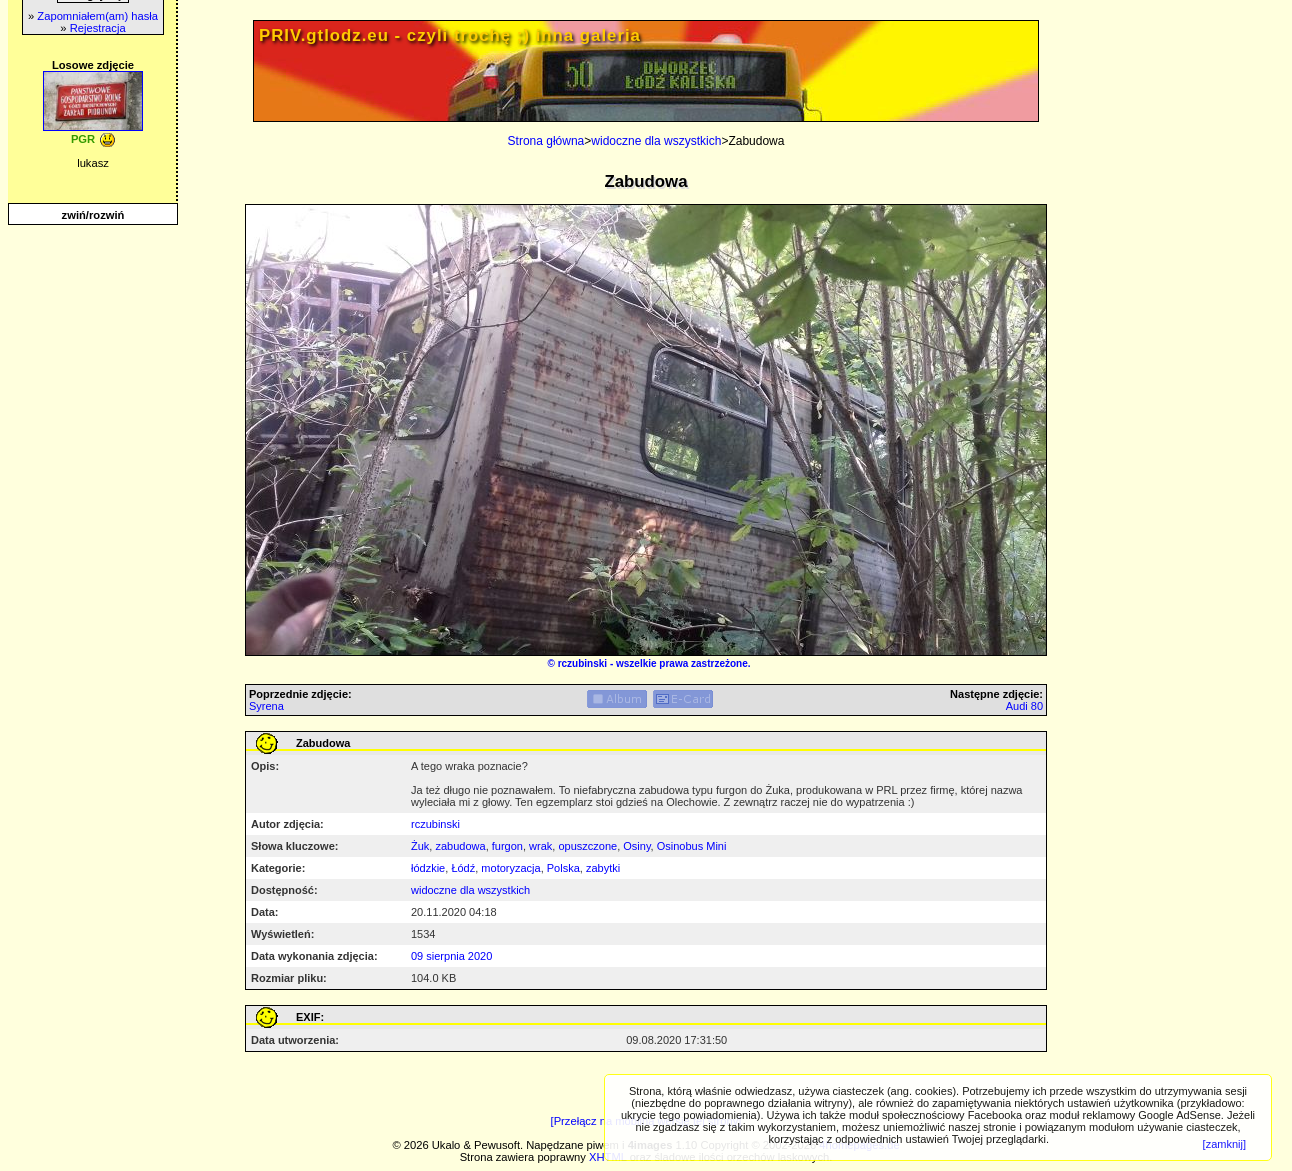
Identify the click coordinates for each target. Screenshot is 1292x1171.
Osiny (636, 846)
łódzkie (428, 868)
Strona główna (546, 141)
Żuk (420, 846)
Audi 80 (1024, 706)
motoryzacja (510, 868)
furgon (507, 846)
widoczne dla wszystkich (656, 141)
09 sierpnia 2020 (451, 956)
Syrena (266, 706)
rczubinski (582, 663)
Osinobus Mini (692, 846)
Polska (563, 868)
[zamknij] (1224, 1144)
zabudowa (460, 846)
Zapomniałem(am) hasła (97, 16)
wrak (540, 846)
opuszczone (587, 846)
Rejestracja (98, 28)
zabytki (603, 868)
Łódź (463, 868)
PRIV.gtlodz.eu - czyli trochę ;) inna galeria (450, 35)
